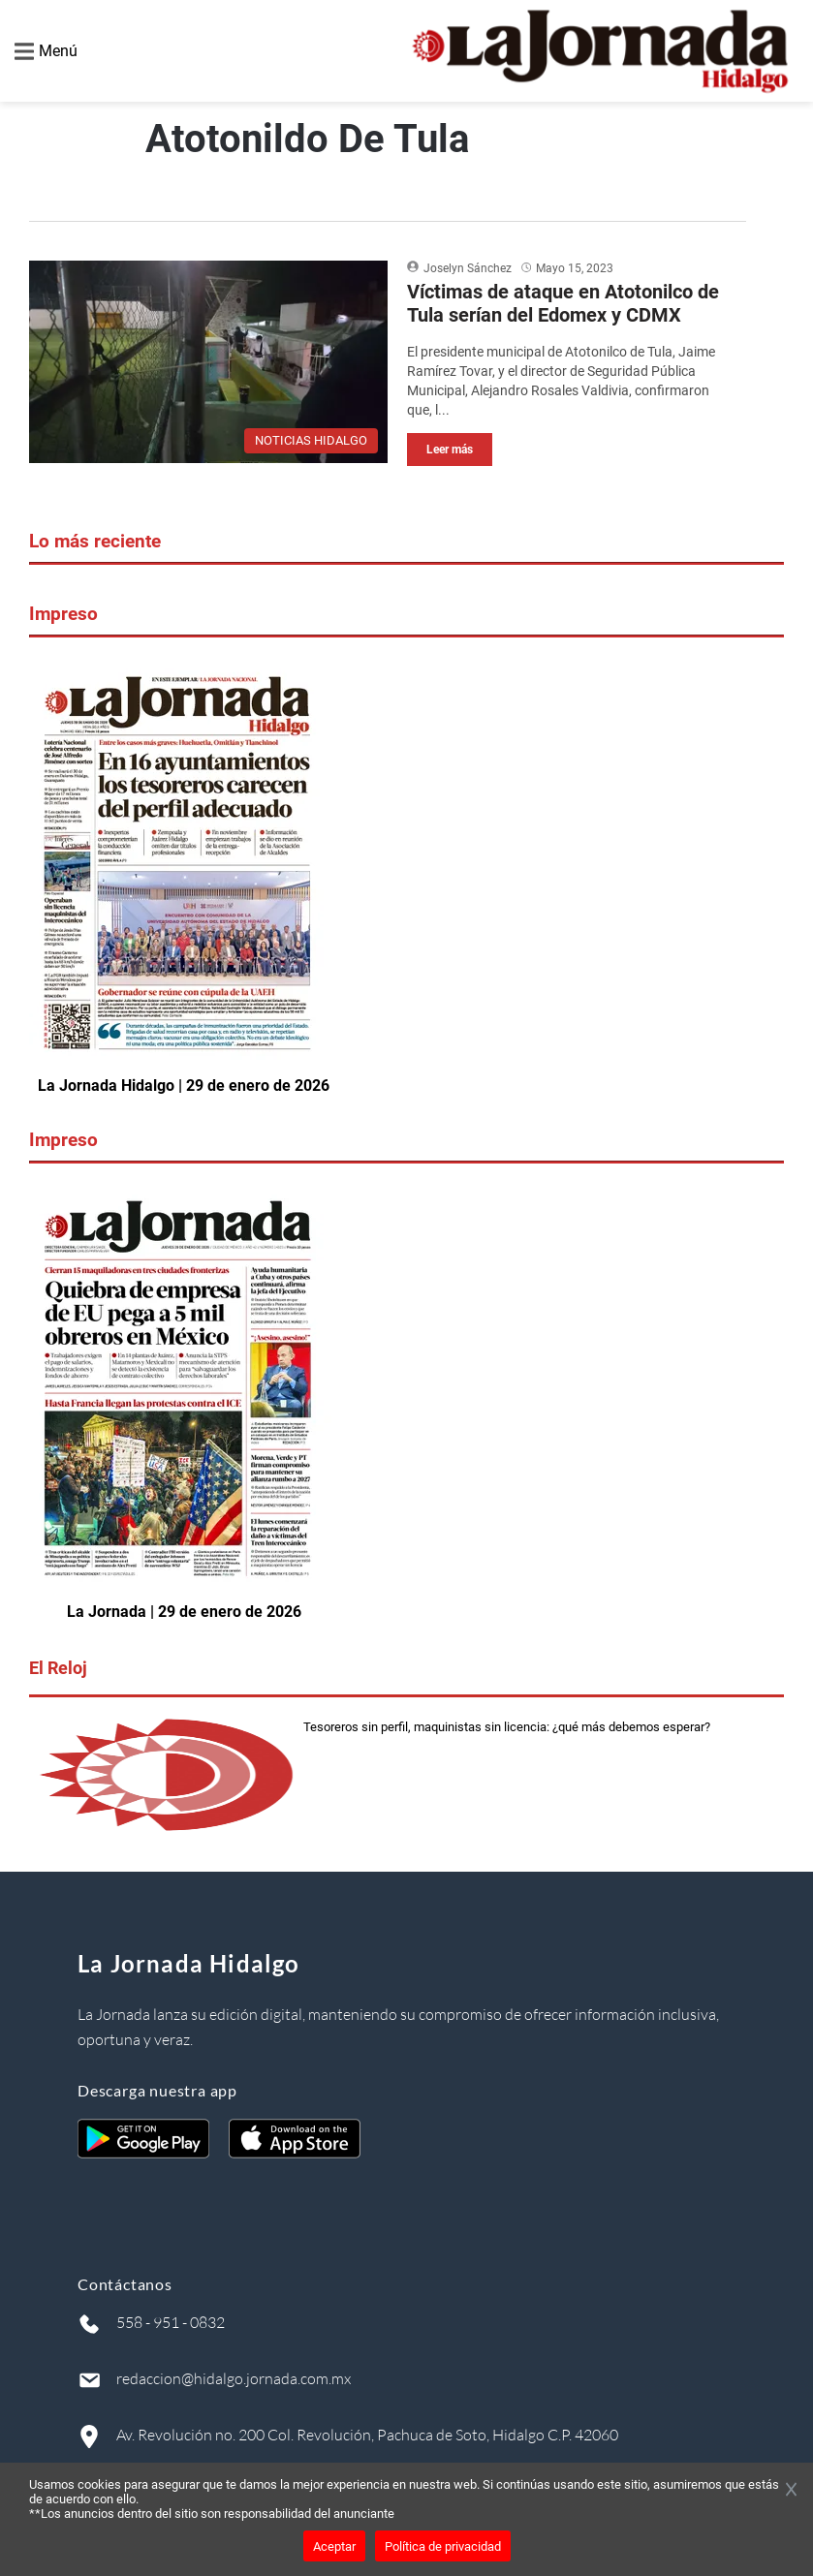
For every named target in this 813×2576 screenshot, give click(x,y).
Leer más (449, 449)
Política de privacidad (443, 2546)
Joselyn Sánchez (467, 268)
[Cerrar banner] (791, 2490)
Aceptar (334, 2546)
